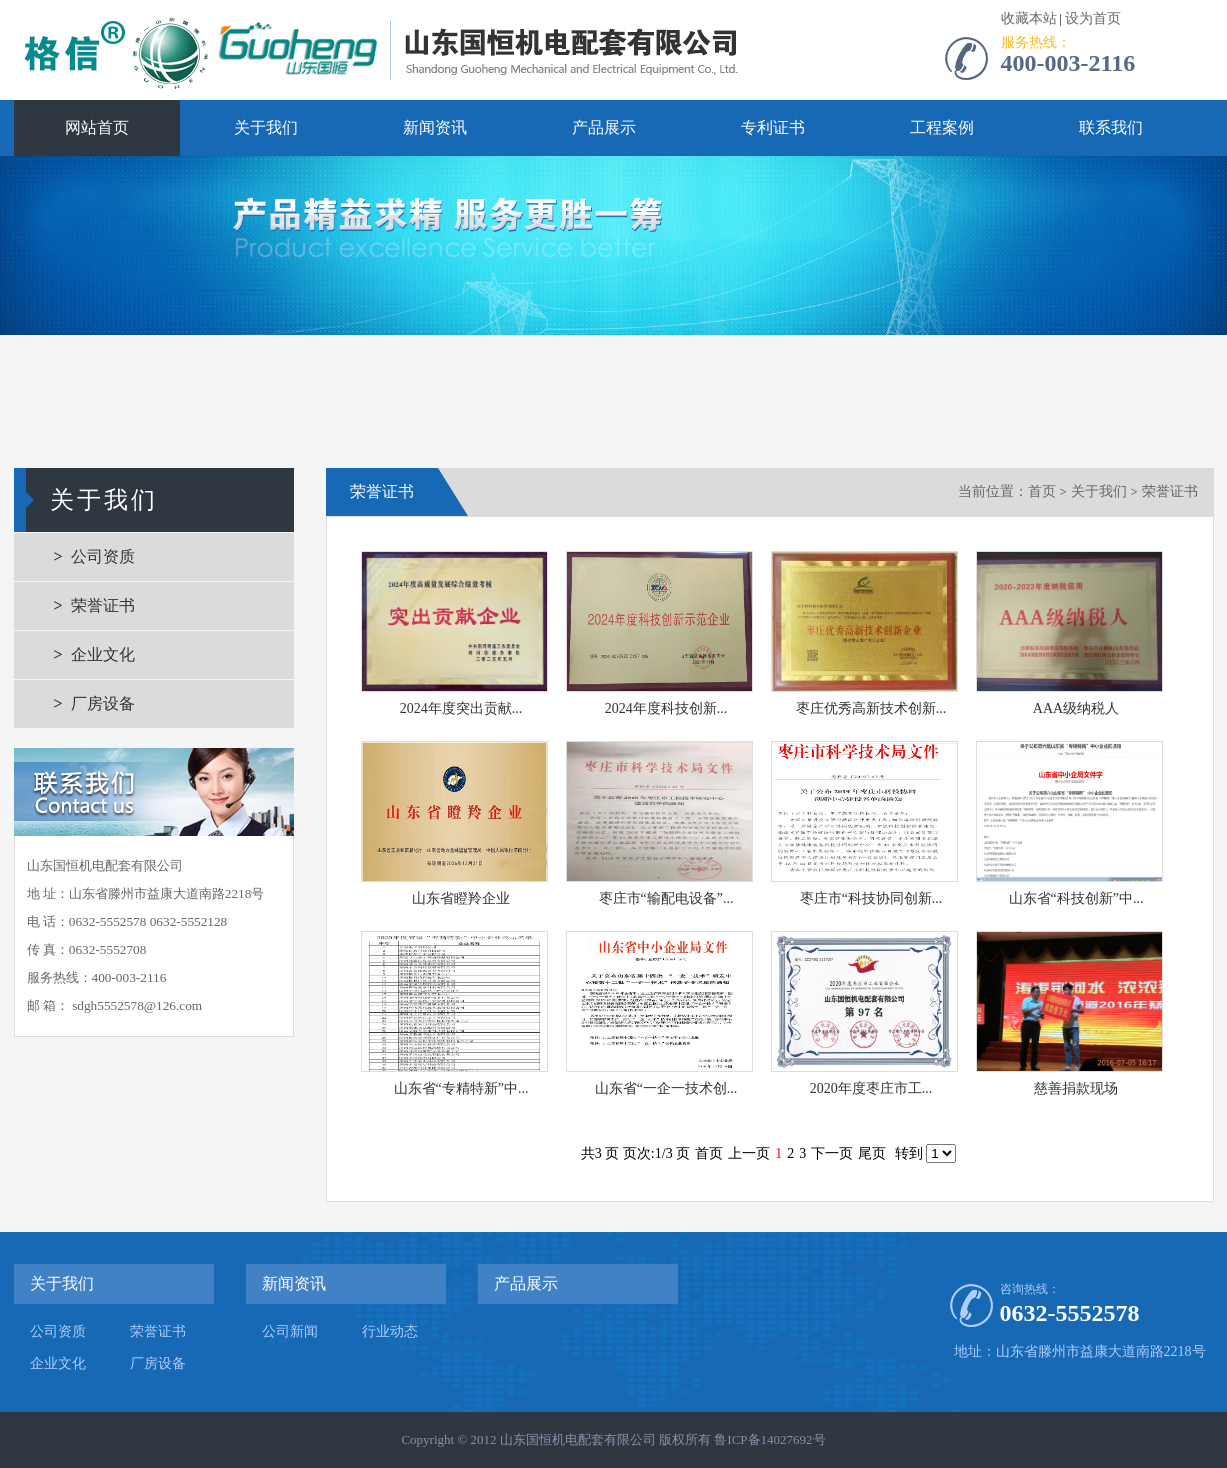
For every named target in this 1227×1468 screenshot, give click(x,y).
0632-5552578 (1070, 1313)
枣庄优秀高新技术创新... (871, 708)
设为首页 (1093, 18)
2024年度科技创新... (666, 708)
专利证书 (773, 127)
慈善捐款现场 (1076, 1088)
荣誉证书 (103, 605)
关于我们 (266, 127)
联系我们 (1111, 127)
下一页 (832, 1153)
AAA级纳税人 (1076, 708)
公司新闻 (290, 1331)
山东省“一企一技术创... (666, 1088)
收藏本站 (1029, 18)
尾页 (872, 1153)
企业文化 (103, 654)
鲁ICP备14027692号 (769, 1439)
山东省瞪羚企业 (461, 898)
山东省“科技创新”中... (1076, 898)
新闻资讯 (435, 127)
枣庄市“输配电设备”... (666, 898)
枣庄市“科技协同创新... (871, 898)
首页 (1042, 491)
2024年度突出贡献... (461, 708)
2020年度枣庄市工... (871, 1088)
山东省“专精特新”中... (461, 1088)
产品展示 (604, 127)
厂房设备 (103, 703)
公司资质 (103, 556)
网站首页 (97, 127)
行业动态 (390, 1331)
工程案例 (942, 127)
